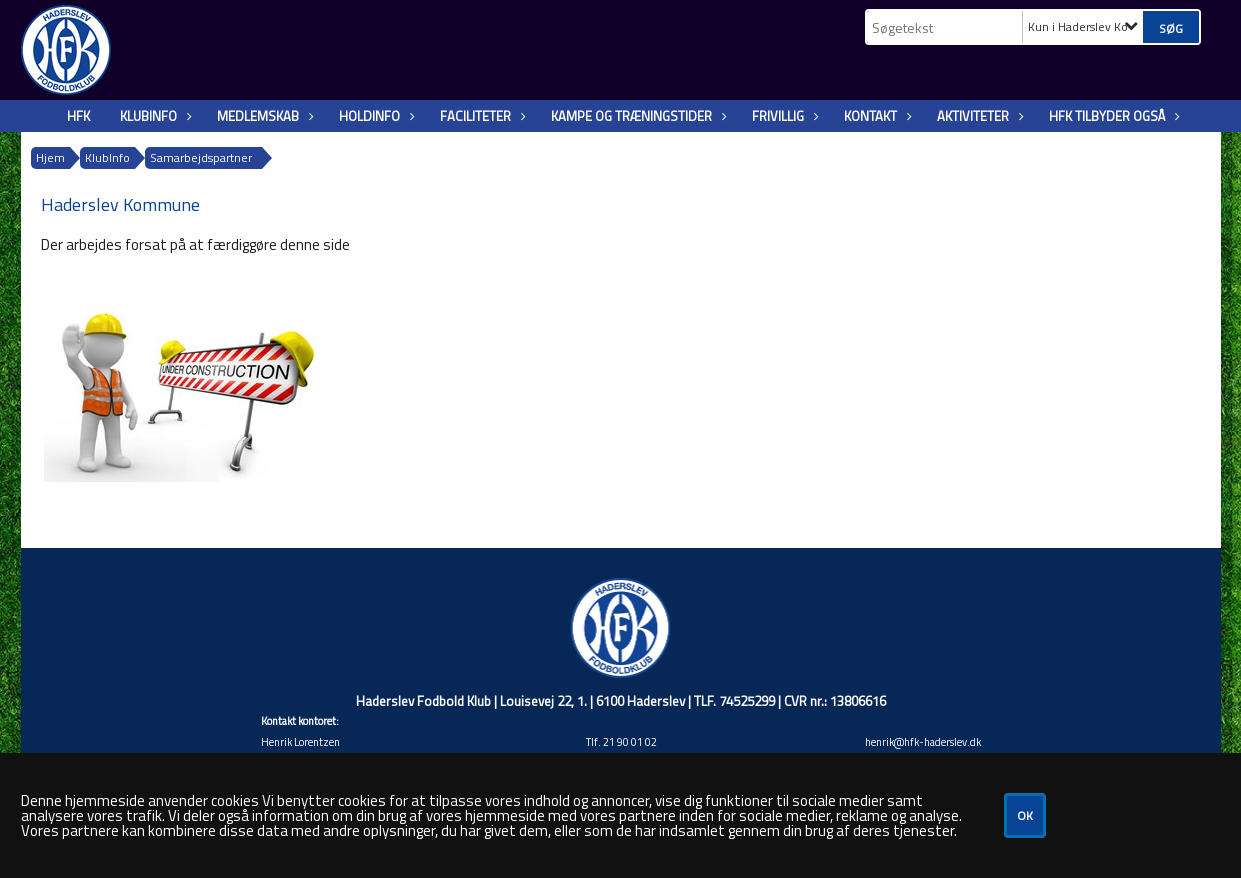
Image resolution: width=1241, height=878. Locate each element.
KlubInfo (153, 116)
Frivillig (783, 116)
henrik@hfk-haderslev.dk (923, 742)
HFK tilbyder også (1112, 116)
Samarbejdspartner (201, 157)
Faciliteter (480, 116)
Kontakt (875, 116)
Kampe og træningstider (636, 116)
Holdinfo (374, 116)
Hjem (50, 157)
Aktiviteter (978, 116)
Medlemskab (263, 116)
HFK (78, 116)
